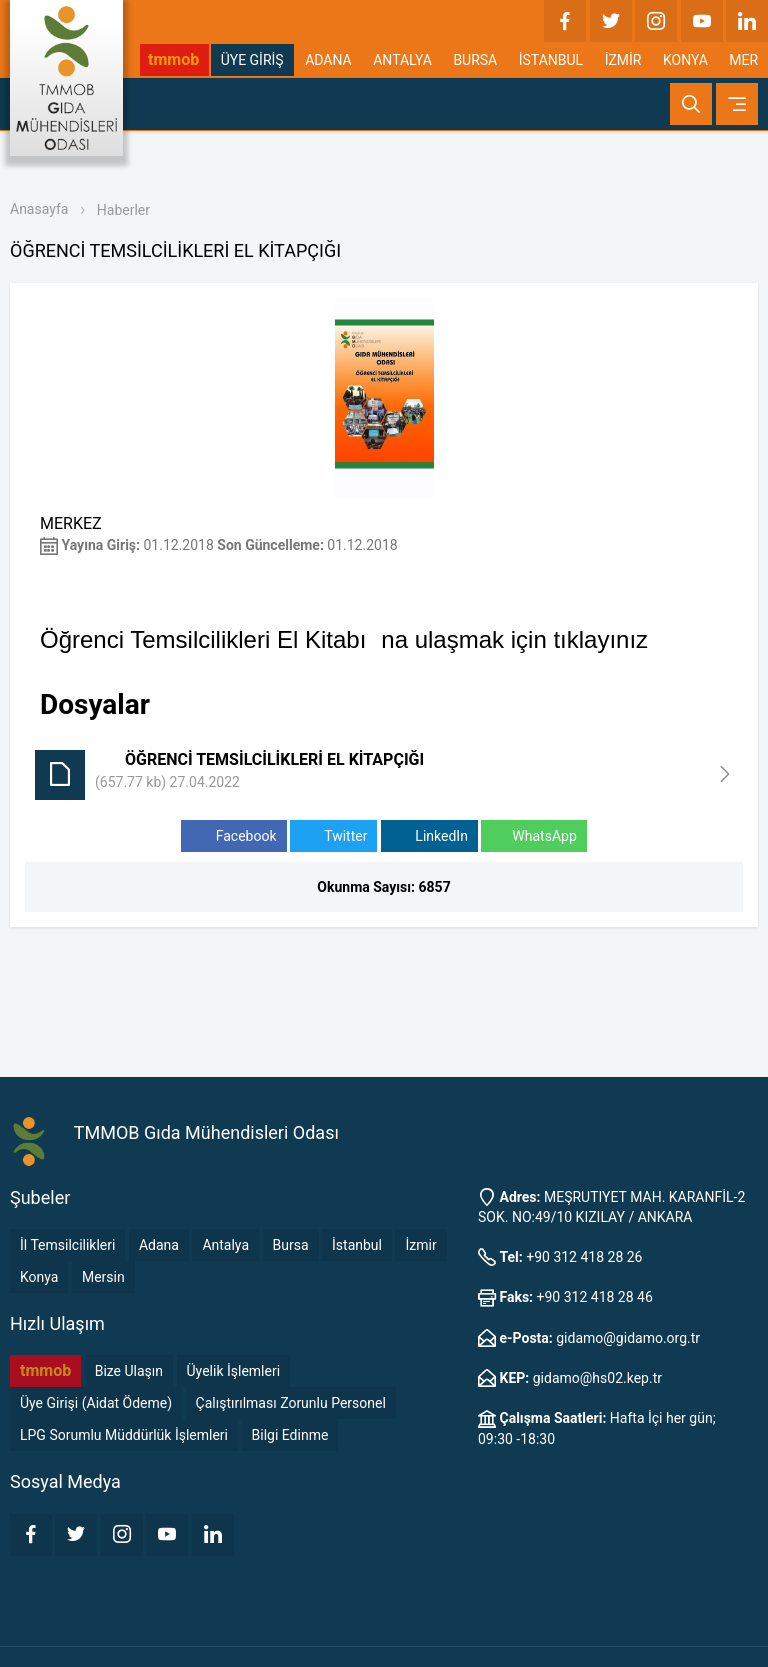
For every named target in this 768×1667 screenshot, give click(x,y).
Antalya (225, 1245)
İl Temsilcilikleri (67, 1245)
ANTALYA (402, 60)
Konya (39, 1277)
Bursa (291, 1245)
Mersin (103, 1277)
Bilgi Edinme (290, 1435)
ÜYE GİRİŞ (252, 60)
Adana (159, 1245)
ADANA (328, 60)
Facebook (233, 836)
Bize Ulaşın (129, 1371)
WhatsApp (533, 836)
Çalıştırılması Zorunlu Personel (291, 1403)
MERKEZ (71, 523)
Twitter (333, 836)
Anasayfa (39, 209)
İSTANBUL (551, 60)
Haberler (123, 210)
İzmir (420, 1245)
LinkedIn (429, 836)
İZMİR (623, 60)
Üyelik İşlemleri (234, 1371)
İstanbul (357, 1245)
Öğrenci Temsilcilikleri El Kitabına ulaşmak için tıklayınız (344, 639)
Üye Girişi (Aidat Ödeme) (96, 1403)
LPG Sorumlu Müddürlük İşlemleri (124, 1435)
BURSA (475, 60)
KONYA (685, 60)
